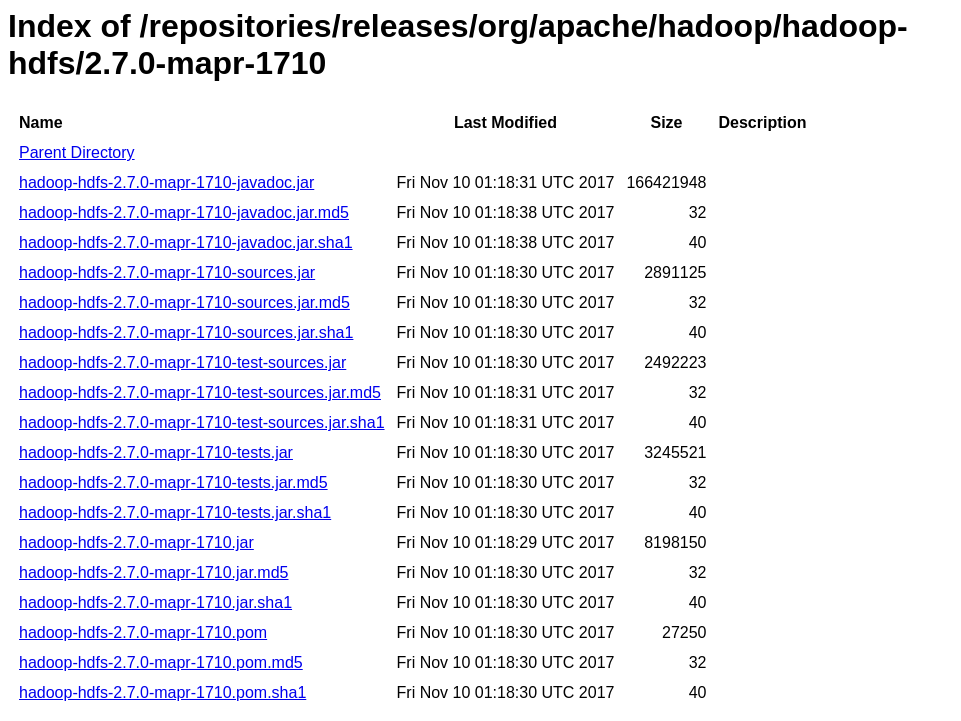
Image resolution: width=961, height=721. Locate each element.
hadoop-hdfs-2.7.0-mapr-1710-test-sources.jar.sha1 (202, 422)
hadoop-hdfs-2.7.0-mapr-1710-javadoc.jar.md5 (184, 212)
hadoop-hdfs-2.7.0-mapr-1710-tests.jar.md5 (173, 482)
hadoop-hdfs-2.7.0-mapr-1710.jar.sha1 (155, 602)
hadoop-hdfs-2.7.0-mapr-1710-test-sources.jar (182, 362)
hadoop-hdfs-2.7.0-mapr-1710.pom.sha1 (162, 692)
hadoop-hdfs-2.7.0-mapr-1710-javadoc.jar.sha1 (186, 242)
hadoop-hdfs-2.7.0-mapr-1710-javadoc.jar (166, 182)
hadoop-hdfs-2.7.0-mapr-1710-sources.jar (167, 272)
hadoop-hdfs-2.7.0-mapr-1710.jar (136, 542)
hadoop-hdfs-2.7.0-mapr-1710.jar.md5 (154, 572)
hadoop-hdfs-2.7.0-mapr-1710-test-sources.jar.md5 (200, 392)
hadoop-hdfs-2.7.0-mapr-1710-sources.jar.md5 (184, 302)
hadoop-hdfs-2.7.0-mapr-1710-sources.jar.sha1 (186, 332)
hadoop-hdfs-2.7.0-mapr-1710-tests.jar (156, 452)
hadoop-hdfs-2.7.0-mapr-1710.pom (143, 632)
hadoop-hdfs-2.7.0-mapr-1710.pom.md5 (161, 662)
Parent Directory (77, 152)
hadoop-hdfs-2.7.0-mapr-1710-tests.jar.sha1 (175, 512)
